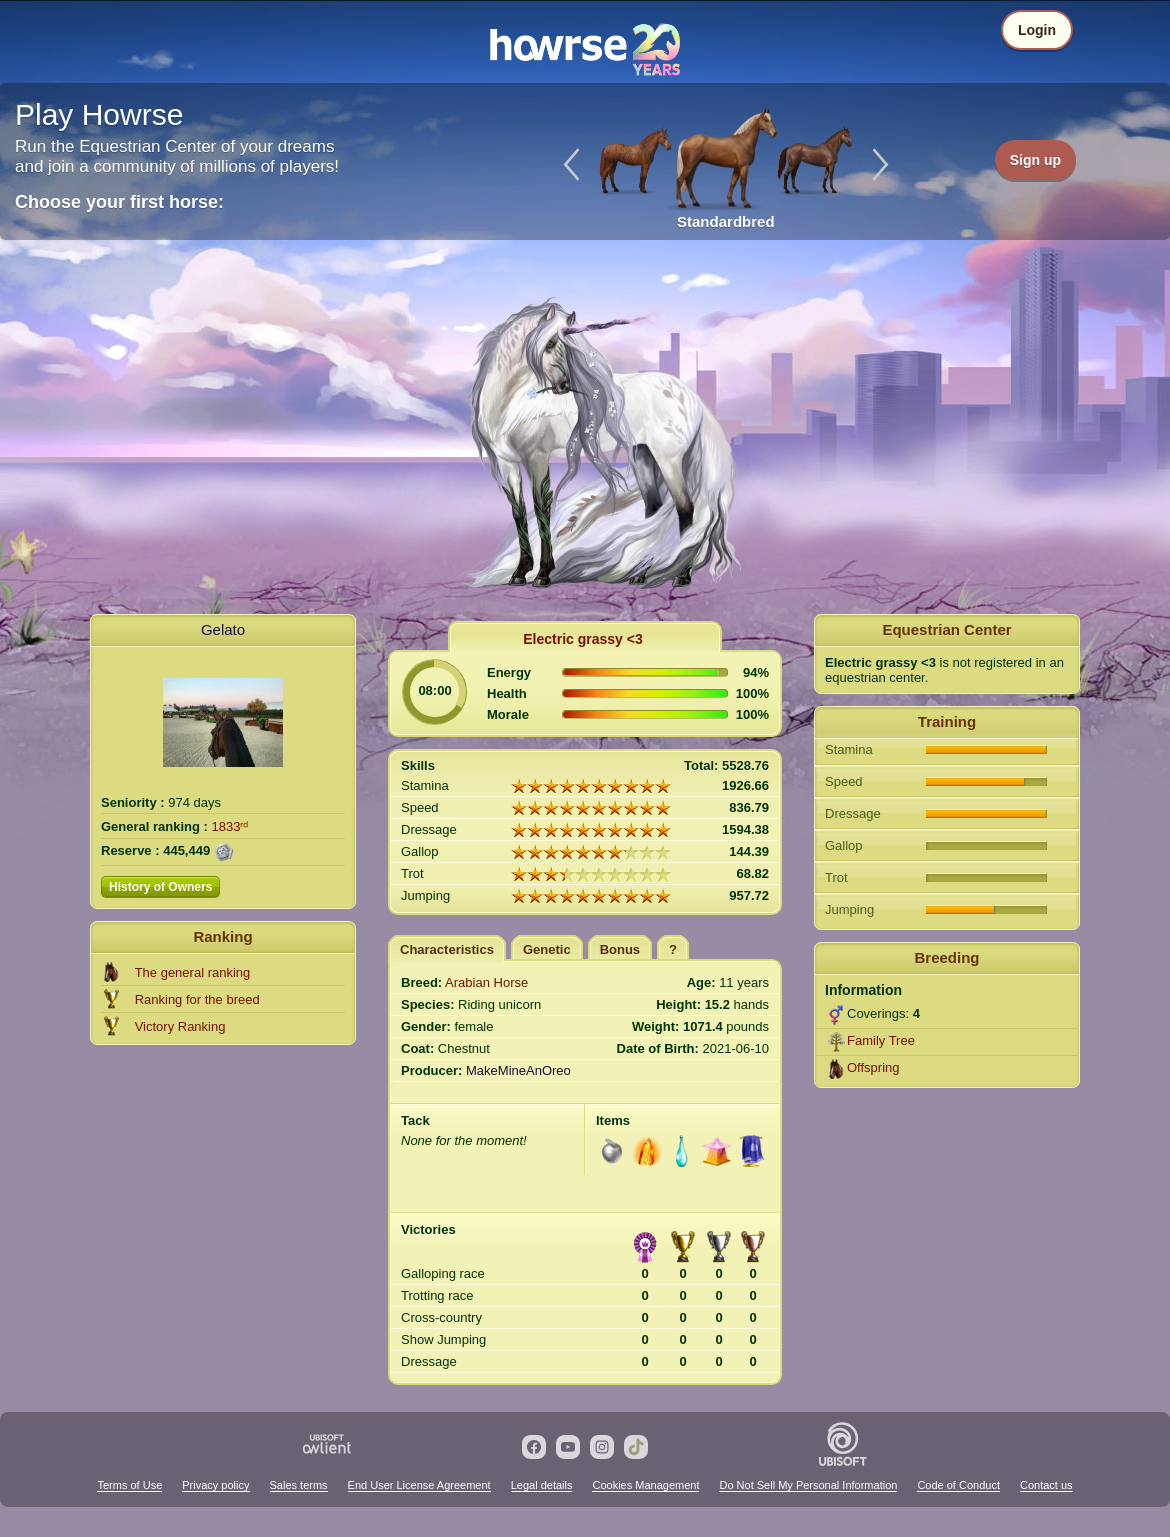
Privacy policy (215, 1485)
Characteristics (447, 949)
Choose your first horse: (119, 202)
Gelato (223, 629)
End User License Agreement (419, 1485)
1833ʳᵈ (230, 826)
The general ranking (193, 972)
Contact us (1046, 1485)
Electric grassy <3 (582, 639)
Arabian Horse (486, 982)
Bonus (620, 949)
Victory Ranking (180, 1026)
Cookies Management (645, 1485)
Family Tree (881, 1040)
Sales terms (299, 1485)
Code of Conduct (958, 1485)
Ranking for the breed (197, 999)
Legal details (542, 1485)
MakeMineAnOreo (518, 1070)
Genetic (547, 949)
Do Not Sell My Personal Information (808, 1485)
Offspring (873, 1067)
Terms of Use (129, 1485)
